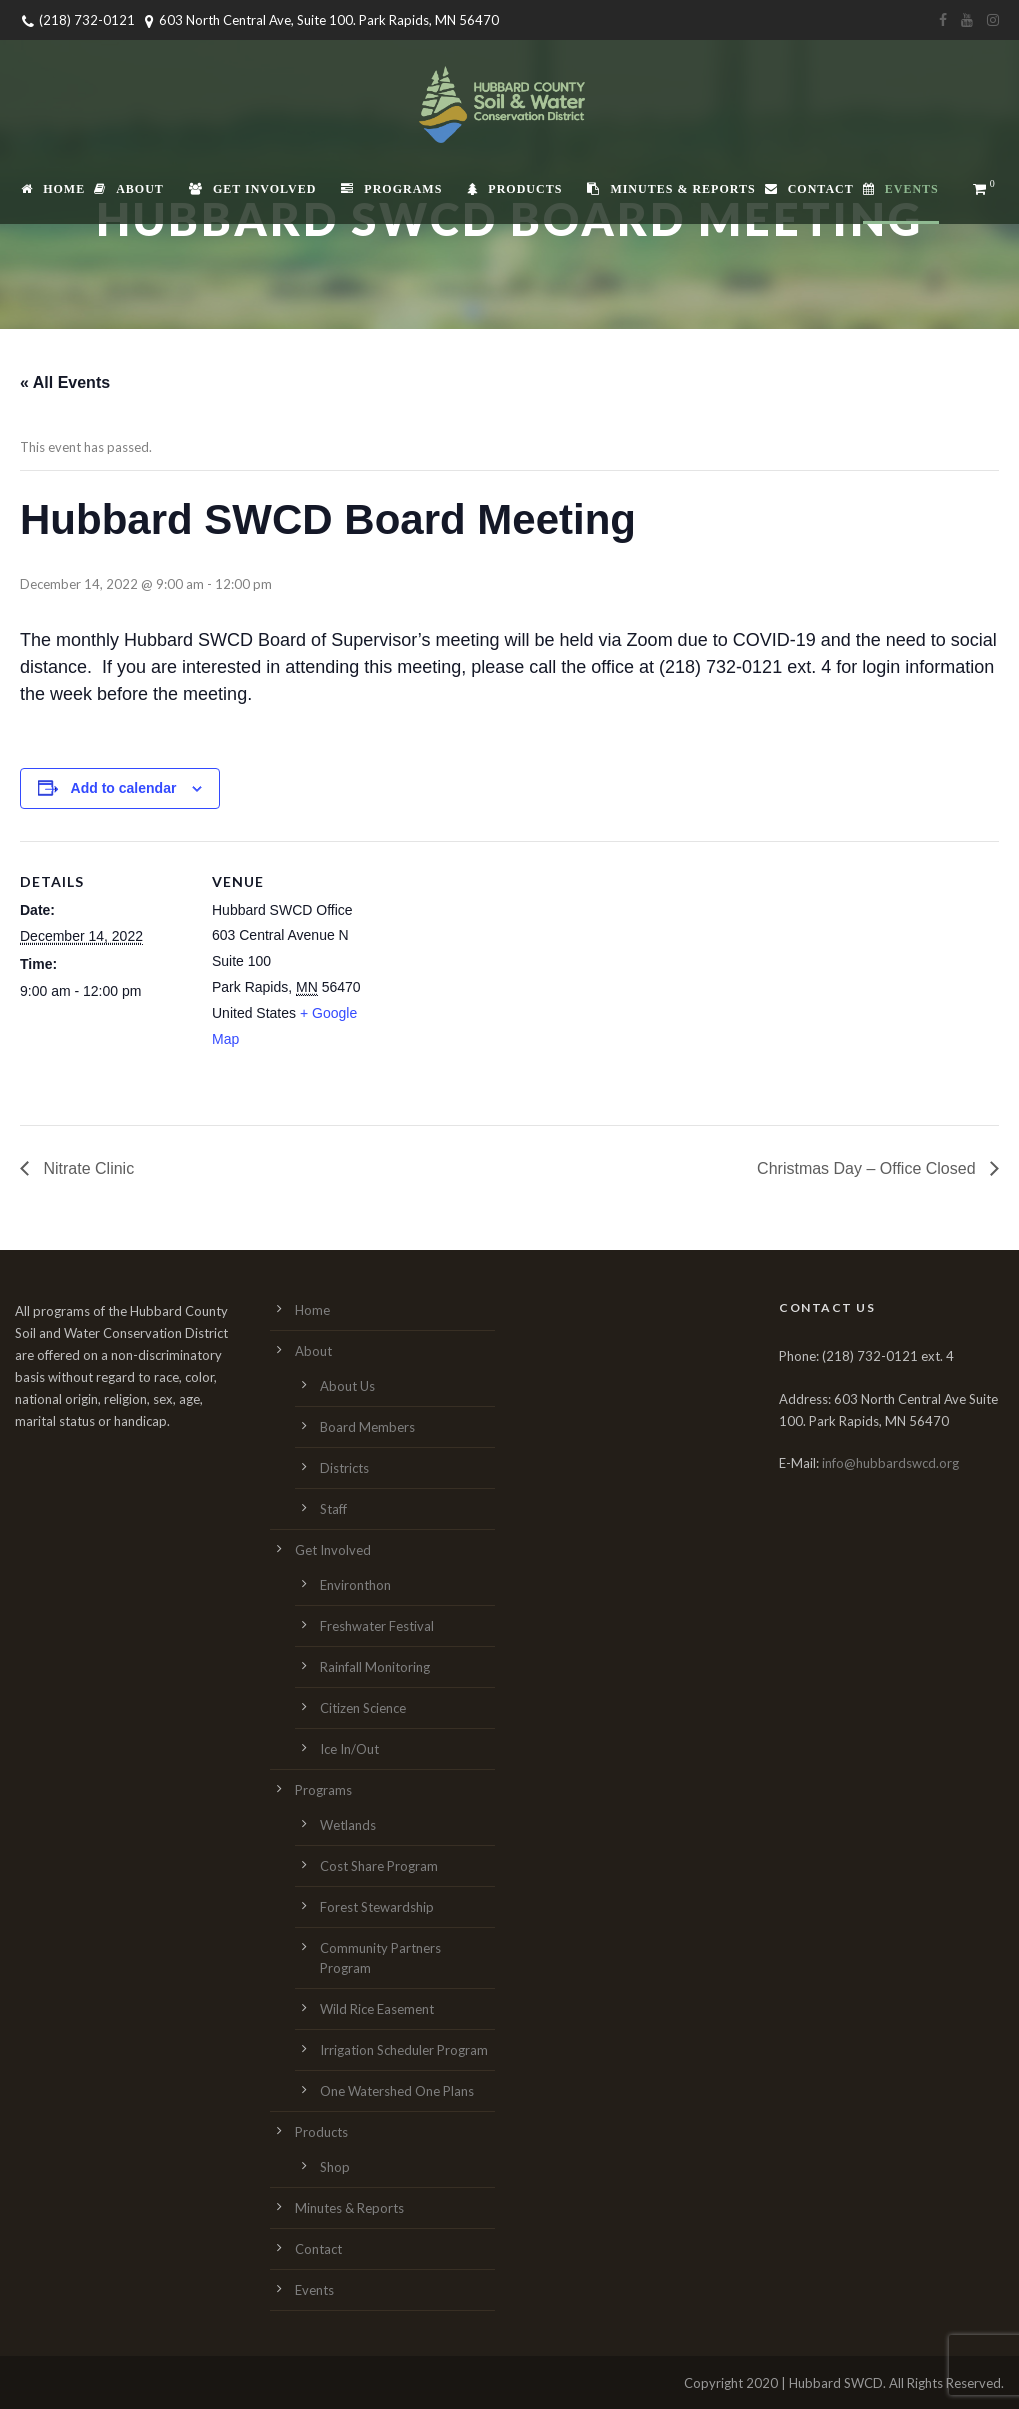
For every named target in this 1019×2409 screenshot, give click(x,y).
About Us (347, 1386)
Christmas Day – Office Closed (868, 1168)
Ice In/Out (349, 1749)
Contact (809, 189)
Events (901, 189)
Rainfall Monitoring (375, 1667)
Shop (335, 2167)
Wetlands (348, 1825)
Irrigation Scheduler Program (404, 2050)
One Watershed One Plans (397, 2091)
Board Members (367, 1427)
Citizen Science (363, 1708)
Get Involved (252, 189)
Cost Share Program (379, 1866)
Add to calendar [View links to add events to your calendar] (124, 788)
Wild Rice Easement (377, 2009)
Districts (344, 1468)
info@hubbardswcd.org (890, 1463)
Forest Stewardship (377, 1907)
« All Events (65, 382)
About (129, 189)
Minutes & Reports (671, 189)
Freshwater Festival (377, 1626)
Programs (391, 189)
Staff (333, 1509)
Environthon (355, 1585)
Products (514, 189)
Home (53, 189)
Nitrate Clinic (86, 1168)
